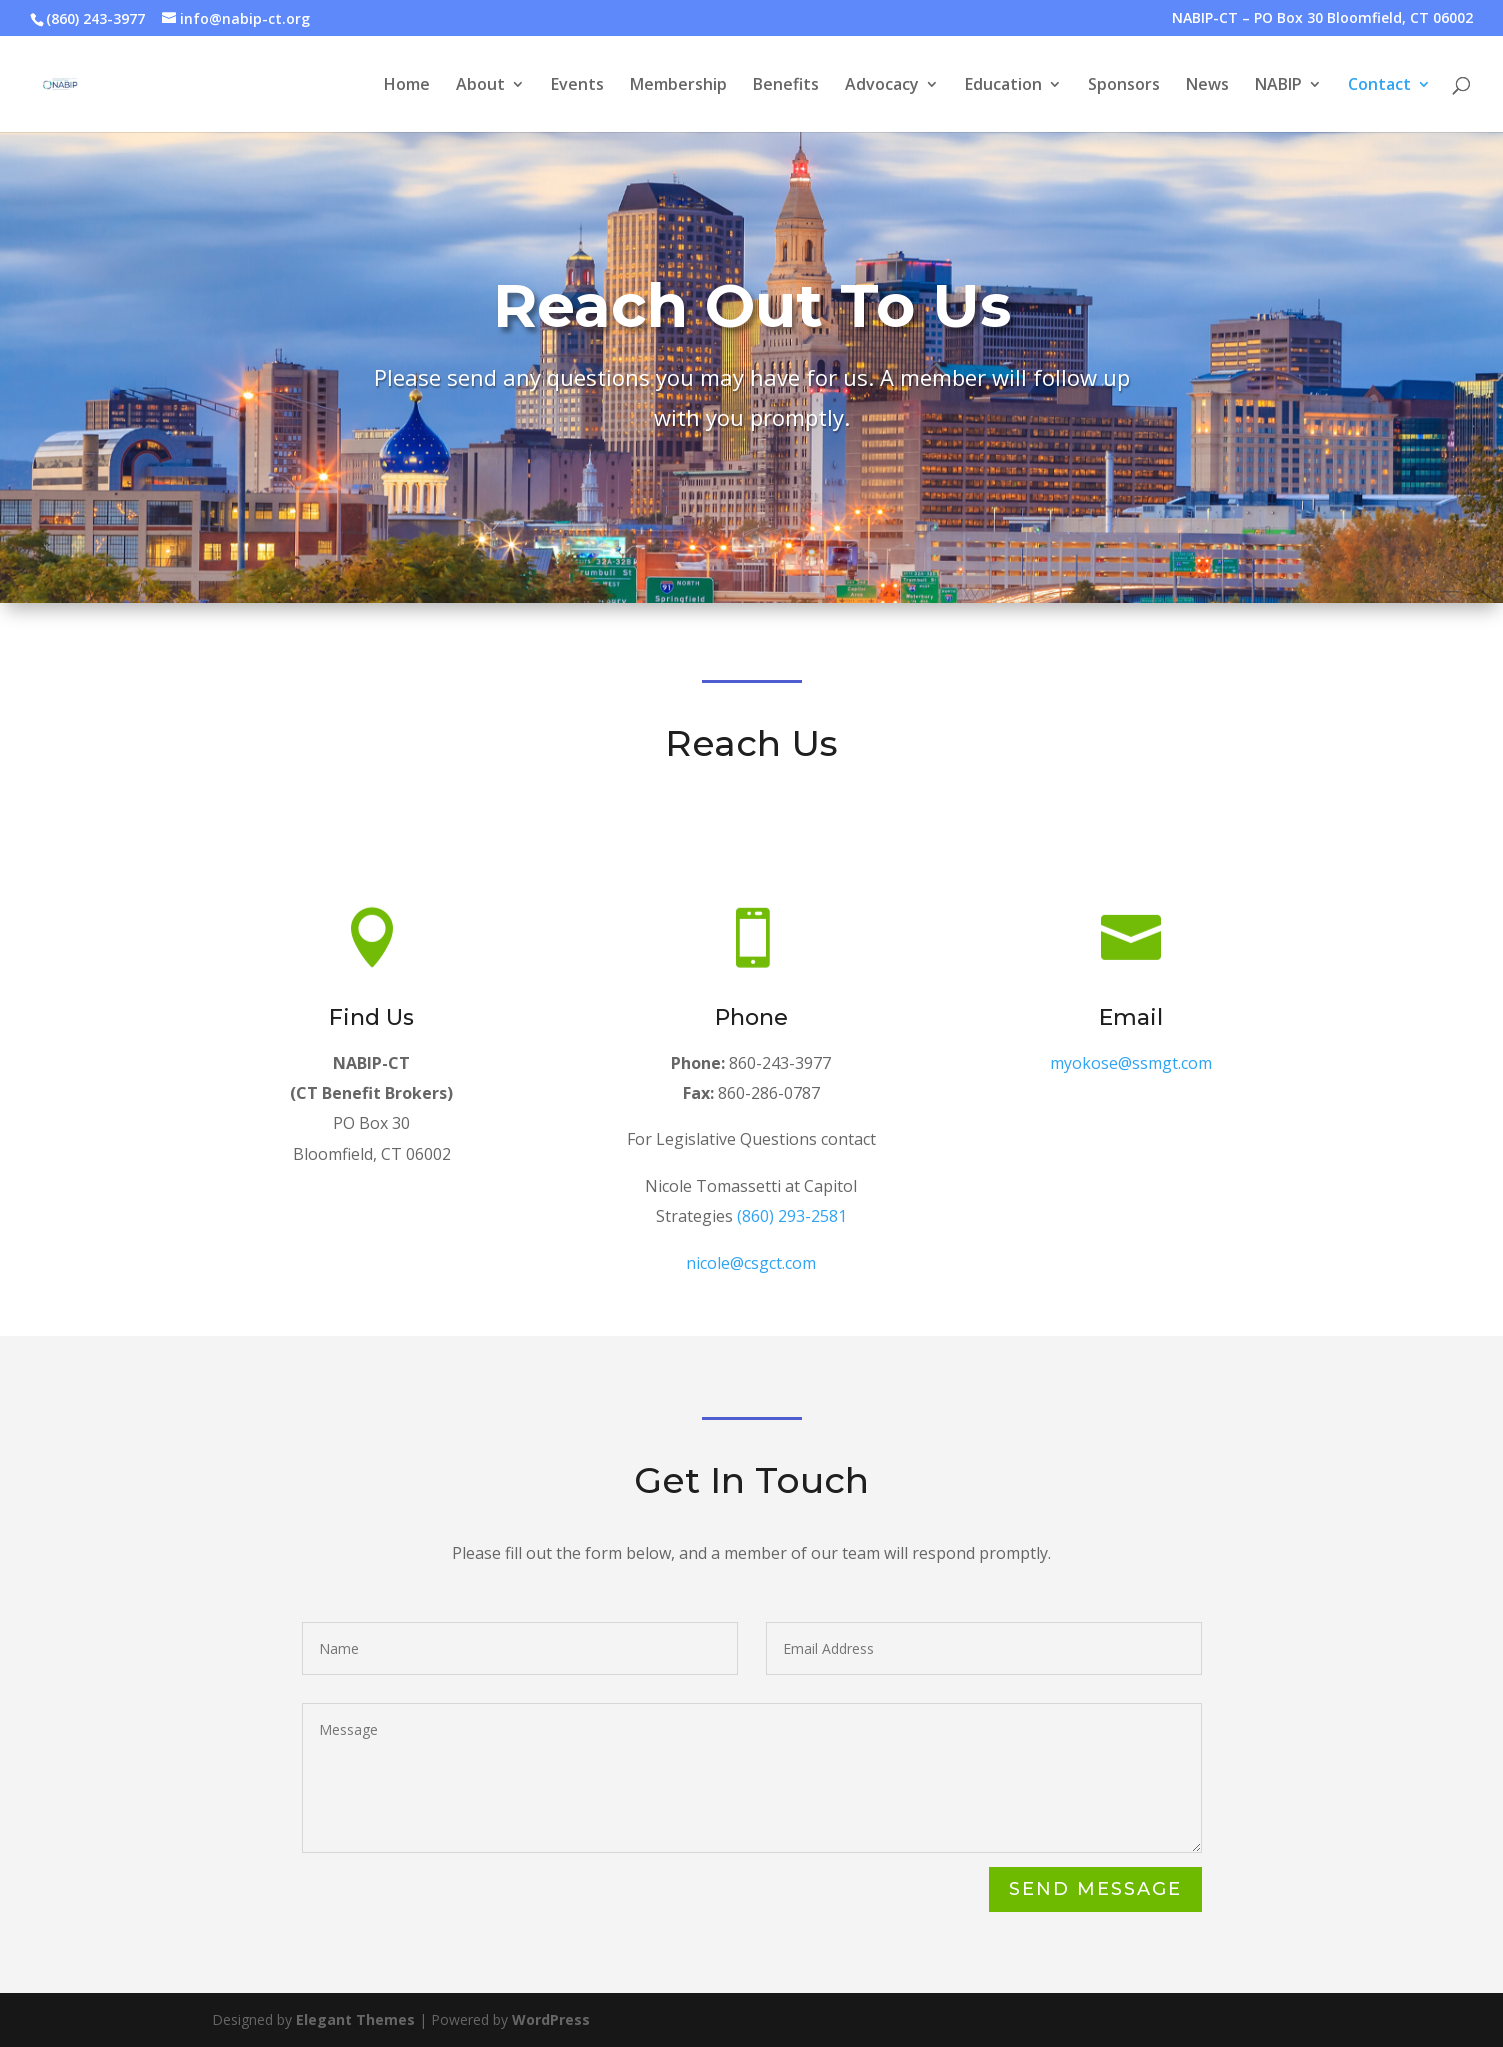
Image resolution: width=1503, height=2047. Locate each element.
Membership (678, 86)
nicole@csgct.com (751, 1267)
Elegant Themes (355, 2019)
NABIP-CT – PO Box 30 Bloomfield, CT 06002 (1322, 19)
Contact (1379, 86)
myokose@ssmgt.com (1131, 1067)
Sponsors (1124, 86)
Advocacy (882, 86)
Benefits (786, 86)
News (1207, 86)
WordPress (551, 2019)
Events (577, 86)
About (480, 86)
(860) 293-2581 (791, 1225)
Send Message (1094, 1889)
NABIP (1278, 86)
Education (1003, 86)
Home (407, 86)
